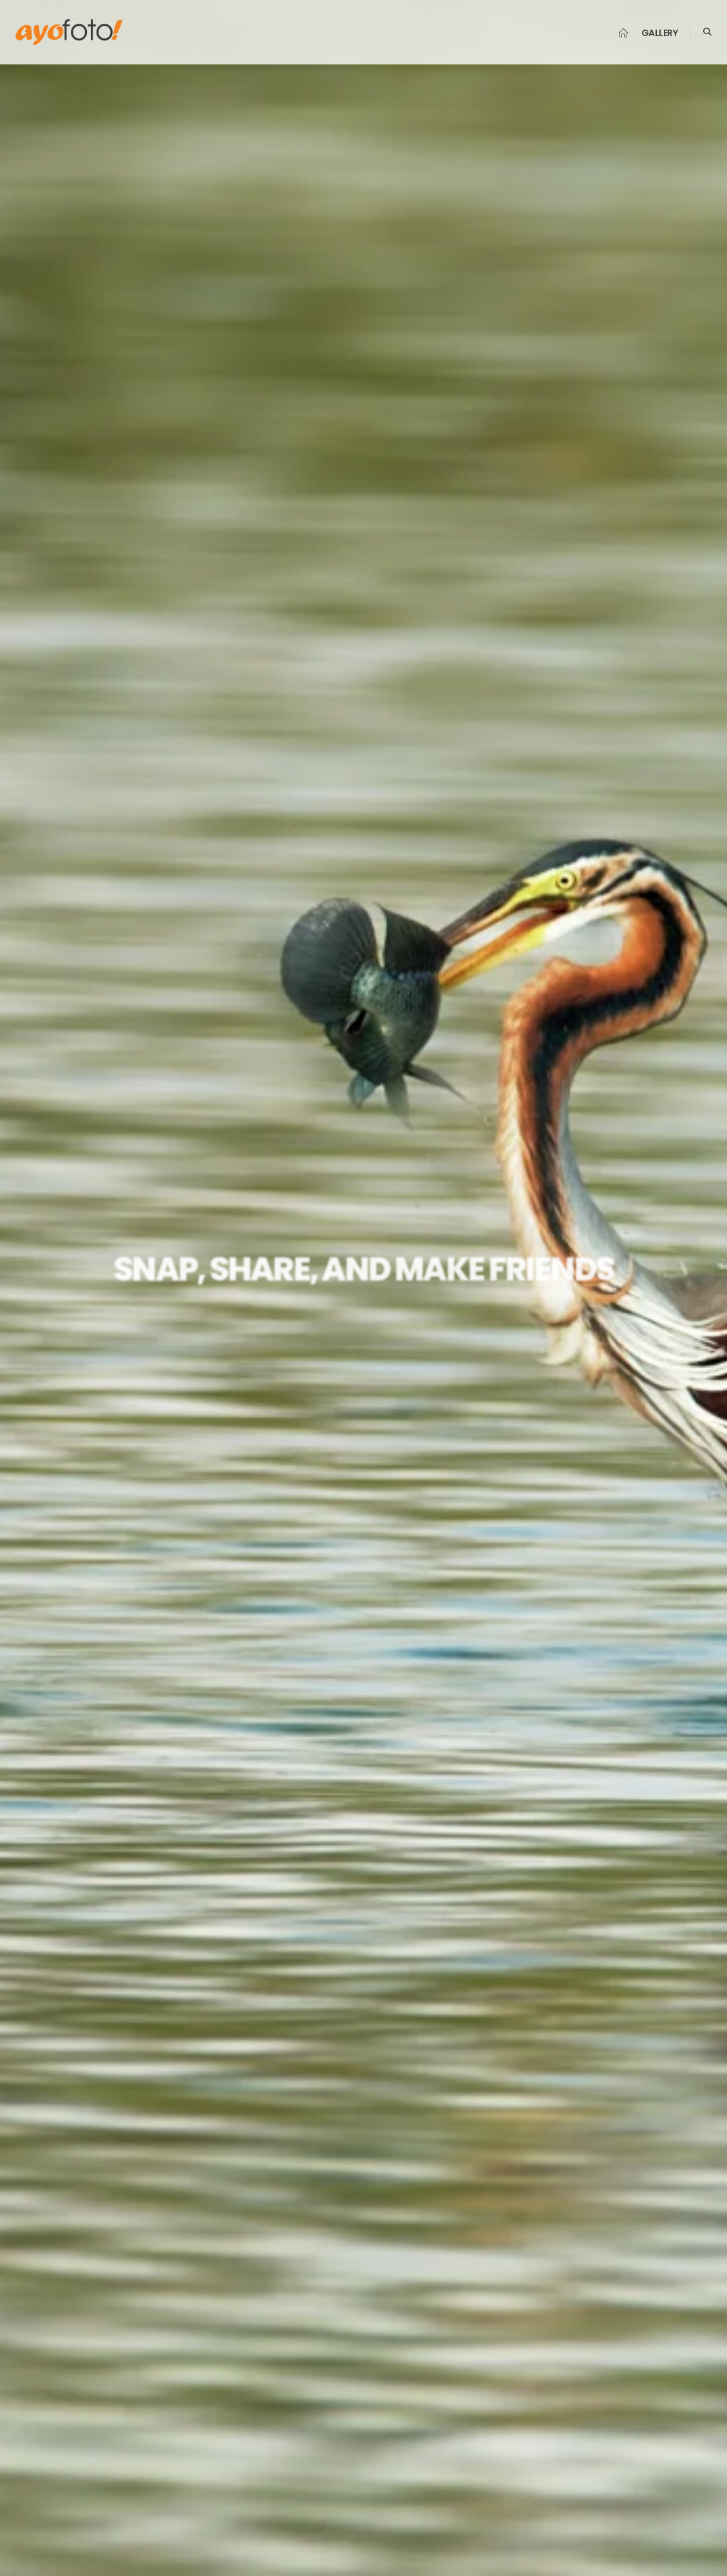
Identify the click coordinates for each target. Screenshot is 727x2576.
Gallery (659, 32)
